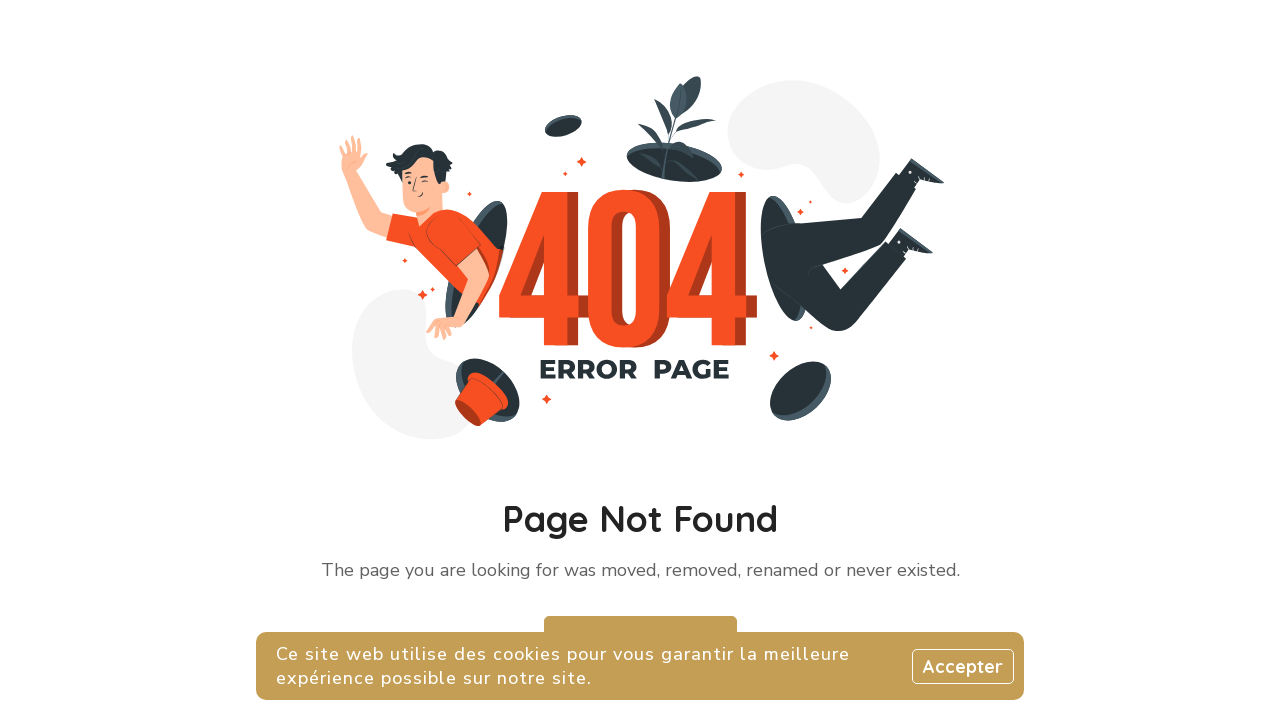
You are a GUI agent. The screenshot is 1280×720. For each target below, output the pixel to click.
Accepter (963, 666)
